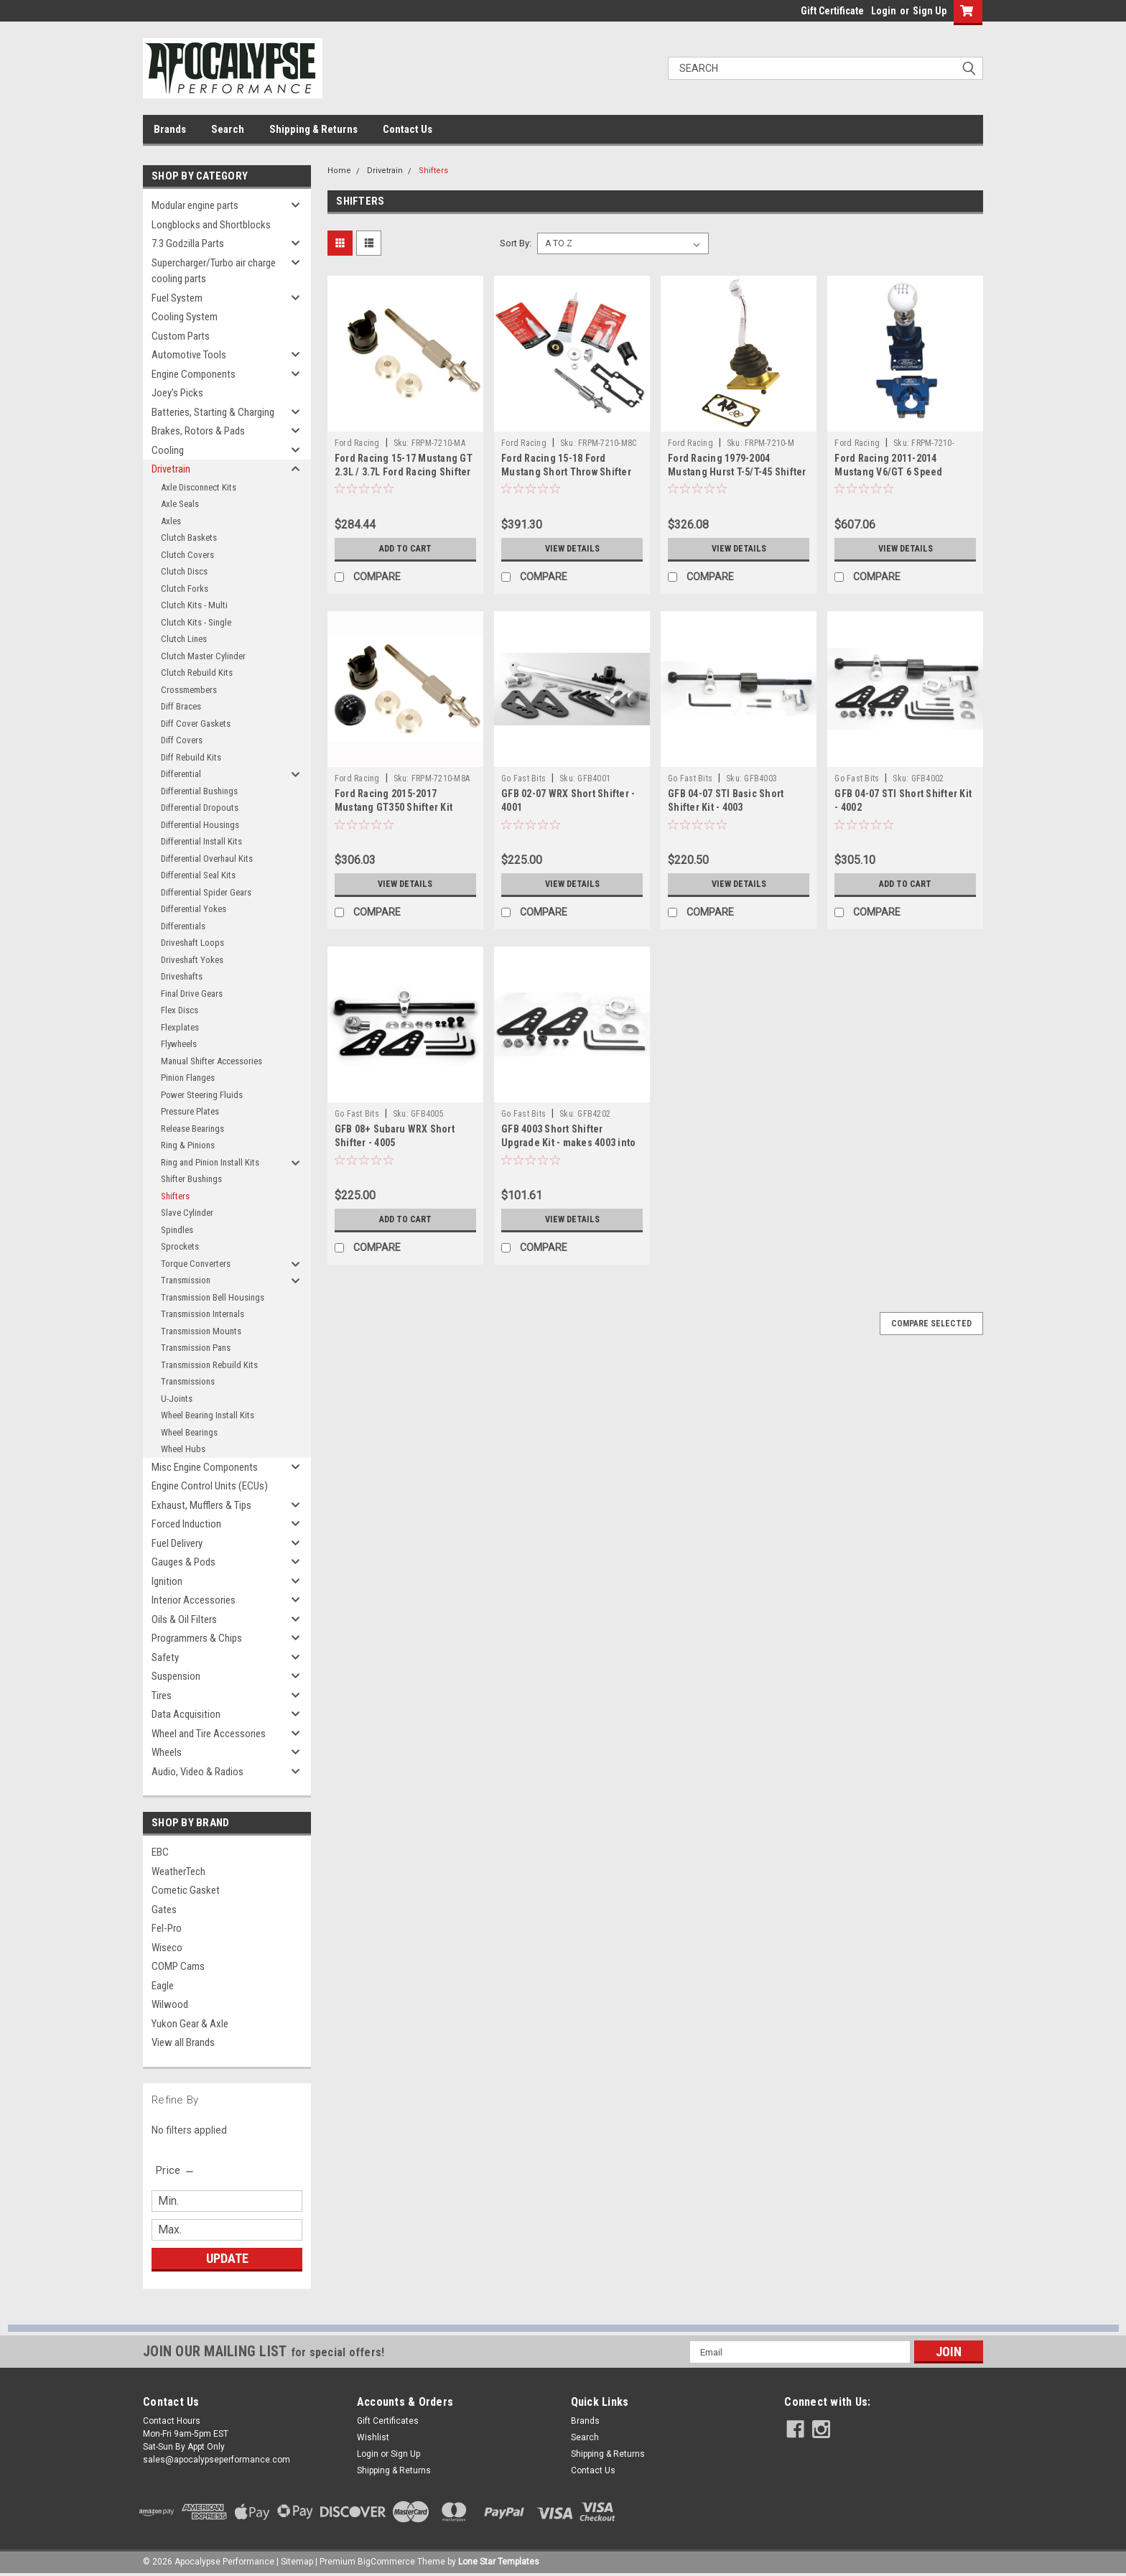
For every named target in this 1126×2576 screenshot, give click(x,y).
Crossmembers (189, 689)
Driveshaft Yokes (192, 959)
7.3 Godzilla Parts (188, 243)
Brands (170, 129)
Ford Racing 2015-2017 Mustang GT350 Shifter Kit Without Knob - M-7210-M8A (397, 807)
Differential (181, 773)
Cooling (168, 450)
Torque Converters (196, 1263)
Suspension (176, 1676)
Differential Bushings (199, 791)
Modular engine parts (195, 205)
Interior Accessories (194, 1600)
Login (883, 11)
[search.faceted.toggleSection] (176, 2170)
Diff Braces (181, 706)
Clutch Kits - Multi (194, 605)
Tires (162, 1695)
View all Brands (183, 2042)
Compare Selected (931, 1324)
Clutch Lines (184, 638)
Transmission (185, 1280)
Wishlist (373, 2437)
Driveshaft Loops (192, 942)
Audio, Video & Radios (197, 1771)
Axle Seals (180, 503)
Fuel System (177, 298)
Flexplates (180, 1027)
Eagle (163, 1985)
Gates (164, 1909)
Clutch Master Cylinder (203, 656)
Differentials (183, 926)
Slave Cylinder (187, 1212)
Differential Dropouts (199, 807)
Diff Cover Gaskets (196, 723)
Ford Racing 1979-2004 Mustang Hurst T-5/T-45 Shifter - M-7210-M (737, 471)
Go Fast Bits (523, 778)
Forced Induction (186, 1523)
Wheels (167, 1752)
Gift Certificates (388, 2421)
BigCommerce (386, 2562)
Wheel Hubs (183, 1448)
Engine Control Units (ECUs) (210, 1485)
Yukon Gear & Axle (190, 2023)
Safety (165, 1657)
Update (227, 2258)
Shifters (175, 1196)
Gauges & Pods (183, 1562)
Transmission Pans (196, 1347)
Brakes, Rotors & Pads (198, 430)
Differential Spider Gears (206, 892)
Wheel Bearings (189, 1432)
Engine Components (194, 374)
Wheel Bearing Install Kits (207, 1415)
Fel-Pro (167, 1928)
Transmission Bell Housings (212, 1297)
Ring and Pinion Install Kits (210, 1162)
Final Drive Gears (192, 993)
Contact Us (407, 129)
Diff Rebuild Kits (191, 757)
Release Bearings (192, 1128)
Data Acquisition (186, 1714)
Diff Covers (182, 740)
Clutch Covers (187, 554)
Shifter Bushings (191, 1178)
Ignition (167, 1581)
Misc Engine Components (205, 1467)
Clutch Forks (184, 588)
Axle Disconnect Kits (198, 487)
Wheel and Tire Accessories (209, 1733)
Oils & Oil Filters (184, 1619)
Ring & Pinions (188, 1145)
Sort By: (515, 243)
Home (339, 170)
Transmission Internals (202, 1313)
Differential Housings (200, 824)
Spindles (177, 1229)
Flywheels (179, 1043)
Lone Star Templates (498, 2562)
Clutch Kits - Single (196, 622)
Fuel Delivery (177, 1543)
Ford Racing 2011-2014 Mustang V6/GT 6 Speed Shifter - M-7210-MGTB (888, 471)
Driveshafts (182, 976)
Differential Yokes (193, 908)
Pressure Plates (190, 1111)
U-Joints (176, 1398)
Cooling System (185, 316)
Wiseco (167, 1947)
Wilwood (170, 2004)
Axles (171, 521)
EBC (160, 1852)
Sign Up (929, 11)
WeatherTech (178, 1871)
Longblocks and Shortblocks (211, 224)
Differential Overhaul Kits (207, 858)
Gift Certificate (832, 11)
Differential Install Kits (201, 841)
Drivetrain (171, 468)
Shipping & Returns (313, 129)
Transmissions (188, 1381)
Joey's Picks (177, 392)
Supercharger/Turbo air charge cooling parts (214, 271)
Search (227, 129)
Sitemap (297, 2562)
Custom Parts (181, 336)
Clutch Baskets (189, 537)
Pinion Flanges (188, 1077)
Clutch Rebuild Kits (197, 672)
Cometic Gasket (186, 1890)
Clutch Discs (184, 571)
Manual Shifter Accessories (211, 1061)
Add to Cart (405, 548)
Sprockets (180, 1246)
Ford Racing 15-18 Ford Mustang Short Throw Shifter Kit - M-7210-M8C (566, 471)
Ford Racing (357, 443)
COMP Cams (178, 1966)
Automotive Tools (189, 354)
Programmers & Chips (197, 1638)
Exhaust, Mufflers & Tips (201, 1505)
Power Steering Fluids (202, 1094)
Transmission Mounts (201, 1331)
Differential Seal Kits (198, 875)
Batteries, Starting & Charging (213, 412)
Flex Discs (179, 1010)
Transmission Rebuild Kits (209, 1364)
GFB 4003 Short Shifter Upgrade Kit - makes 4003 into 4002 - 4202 (568, 1142)
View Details (572, 548)
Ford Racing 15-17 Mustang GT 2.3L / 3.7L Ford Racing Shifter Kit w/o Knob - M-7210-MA (404, 471)
